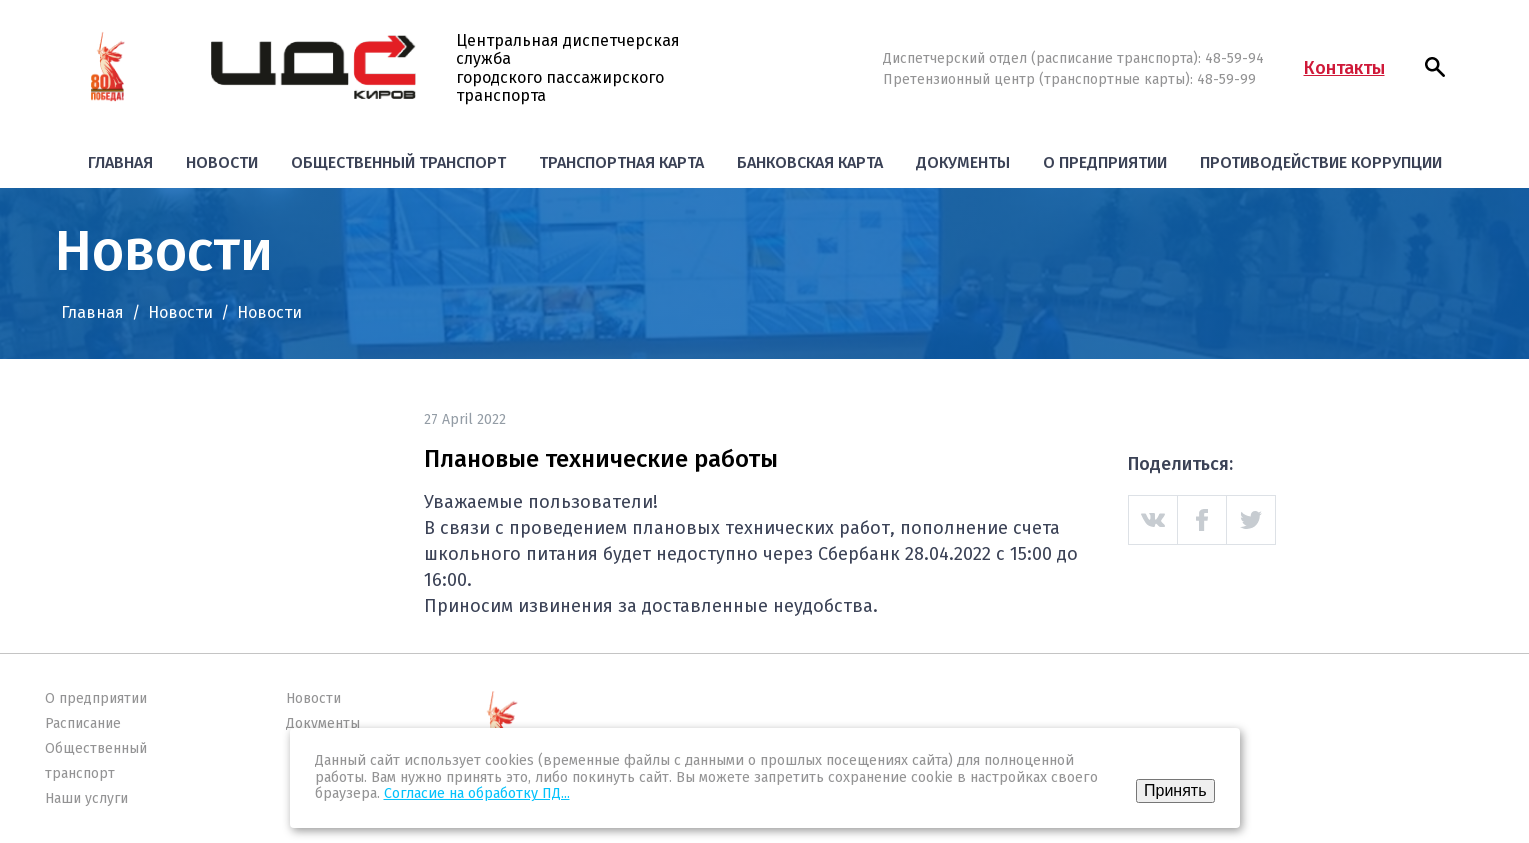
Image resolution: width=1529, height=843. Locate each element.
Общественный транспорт (398, 162)
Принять (1175, 790)
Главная (120, 162)
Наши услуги (86, 798)
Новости (222, 162)
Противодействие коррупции (1321, 162)
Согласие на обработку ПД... (477, 793)
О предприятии (1105, 162)
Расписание (83, 723)
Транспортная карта (621, 162)
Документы (963, 162)
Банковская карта (810, 162)
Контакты (1344, 68)
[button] (1435, 67)
